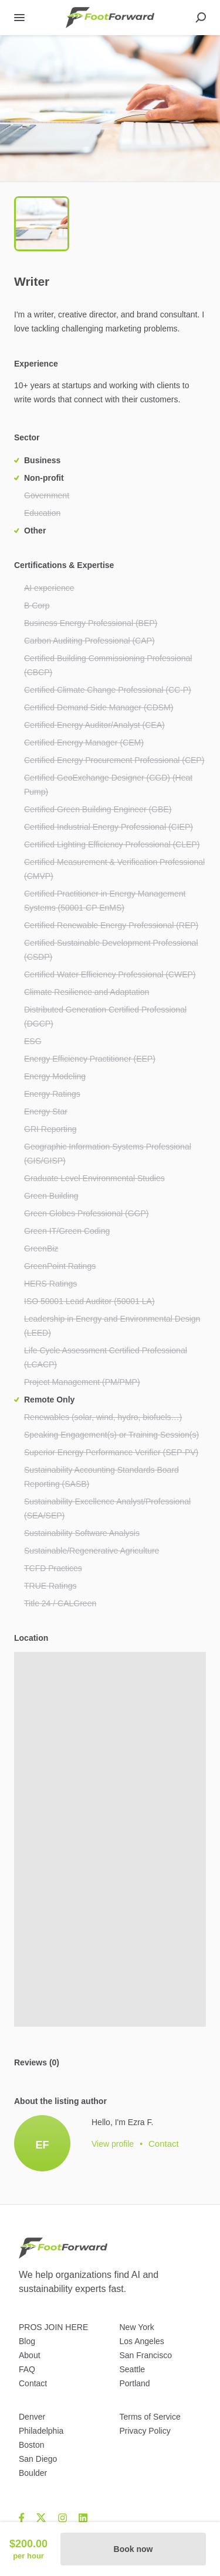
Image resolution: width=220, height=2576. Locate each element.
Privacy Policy (145, 2430)
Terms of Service (150, 2416)
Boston (32, 2445)
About (29, 2355)
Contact (33, 2383)
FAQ (27, 2369)
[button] (110, 108)
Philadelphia (41, 2430)
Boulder (33, 2473)
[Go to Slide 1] (41, 223)
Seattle (132, 2369)
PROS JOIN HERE (53, 2327)
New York (137, 2327)
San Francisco (146, 2355)
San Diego (38, 2459)
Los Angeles (142, 2341)
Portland (135, 2383)
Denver (32, 2416)
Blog (27, 2341)
